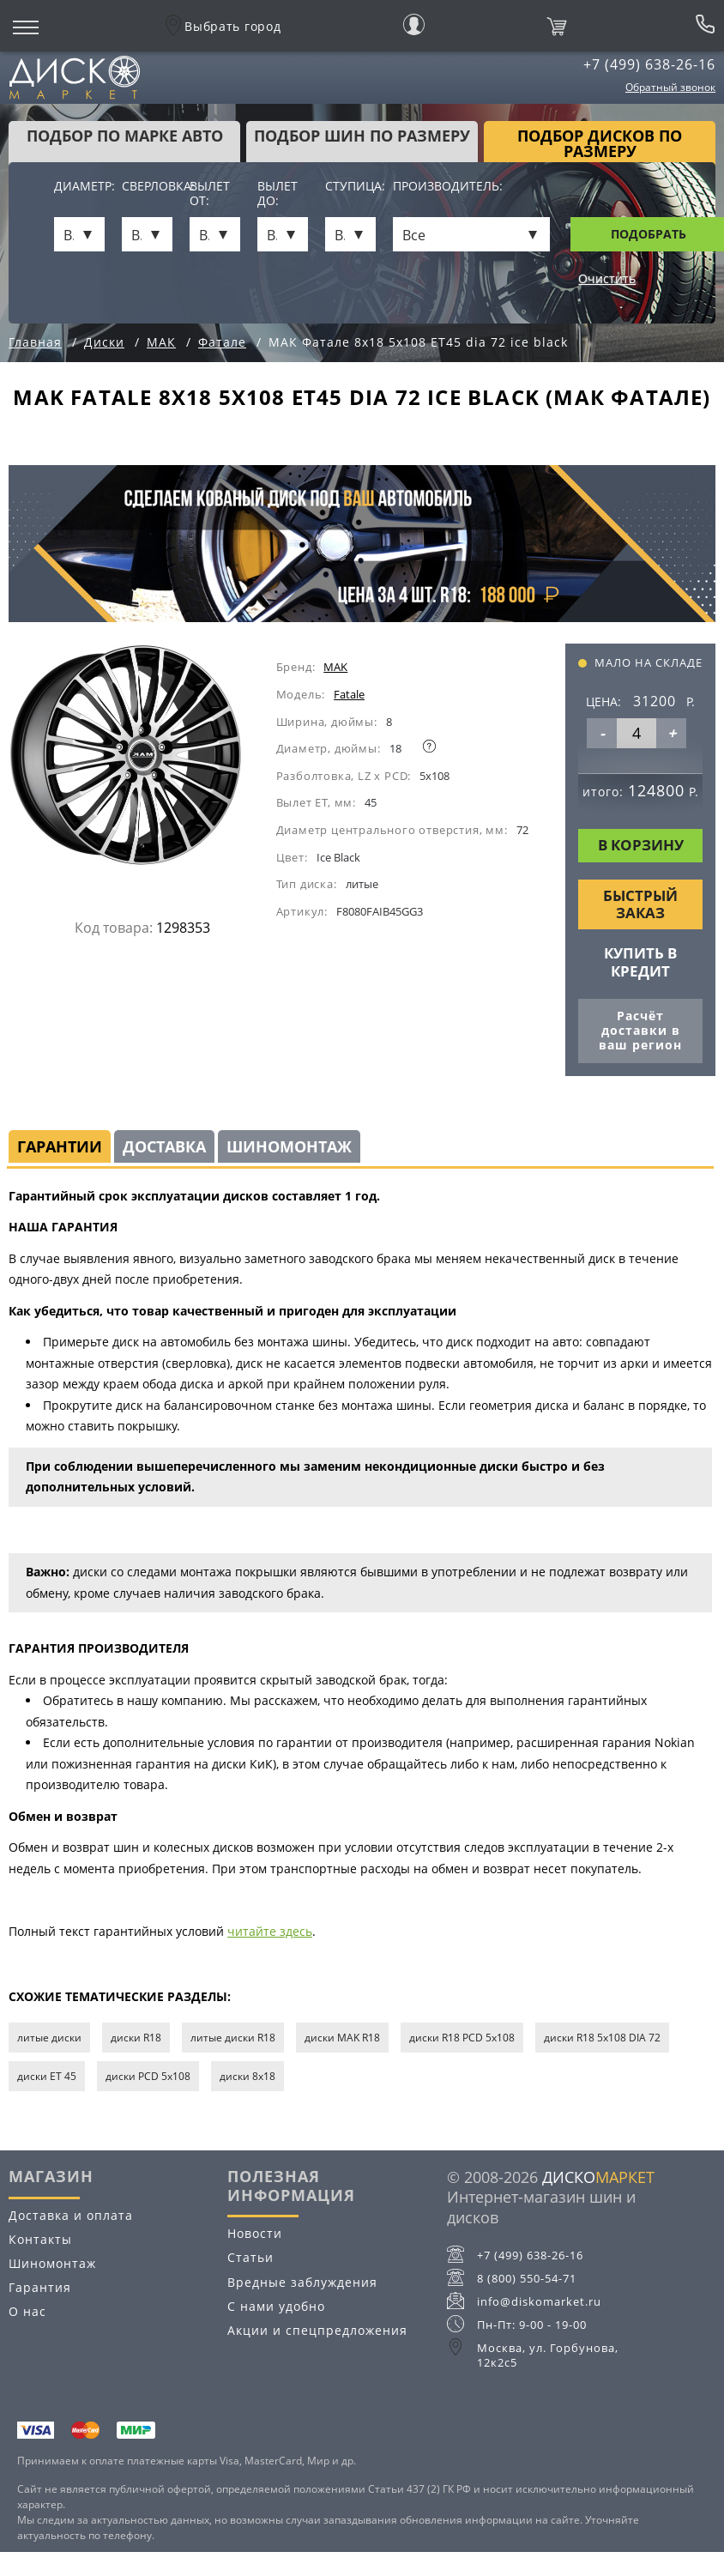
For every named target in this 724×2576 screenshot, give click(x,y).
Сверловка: (147, 186)
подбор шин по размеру (362, 135)
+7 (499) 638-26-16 (649, 64)
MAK (335, 666)
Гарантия (40, 2287)
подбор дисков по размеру (599, 143)
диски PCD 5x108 (148, 2076)
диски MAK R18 (342, 2037)
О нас (27, 2311)
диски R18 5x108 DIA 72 (602, 2037)
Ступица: (350, 186)
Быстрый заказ (640, 904)
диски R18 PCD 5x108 (462, 2037)
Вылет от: (210, 194)
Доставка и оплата (71, 2215)
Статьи (250, 2257)
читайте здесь (269, 1931)
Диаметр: (79, 186)
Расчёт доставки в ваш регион (640, 1030)
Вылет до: (277, 194)
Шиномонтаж (289, 1146)
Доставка (164, 1146)
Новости (254, 2233)
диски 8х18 (247, 2076)
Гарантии (59, 1146)
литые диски (49, 2037)
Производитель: (448, 186)
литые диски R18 (232, 2037)
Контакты (40, 2239)
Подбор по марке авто (125, 135)
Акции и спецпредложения (317, 2330)
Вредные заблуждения (302, 2282)
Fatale (349, 694)
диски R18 (136, 2037)
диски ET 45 (46, 2076)
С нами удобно (276, 2306)
